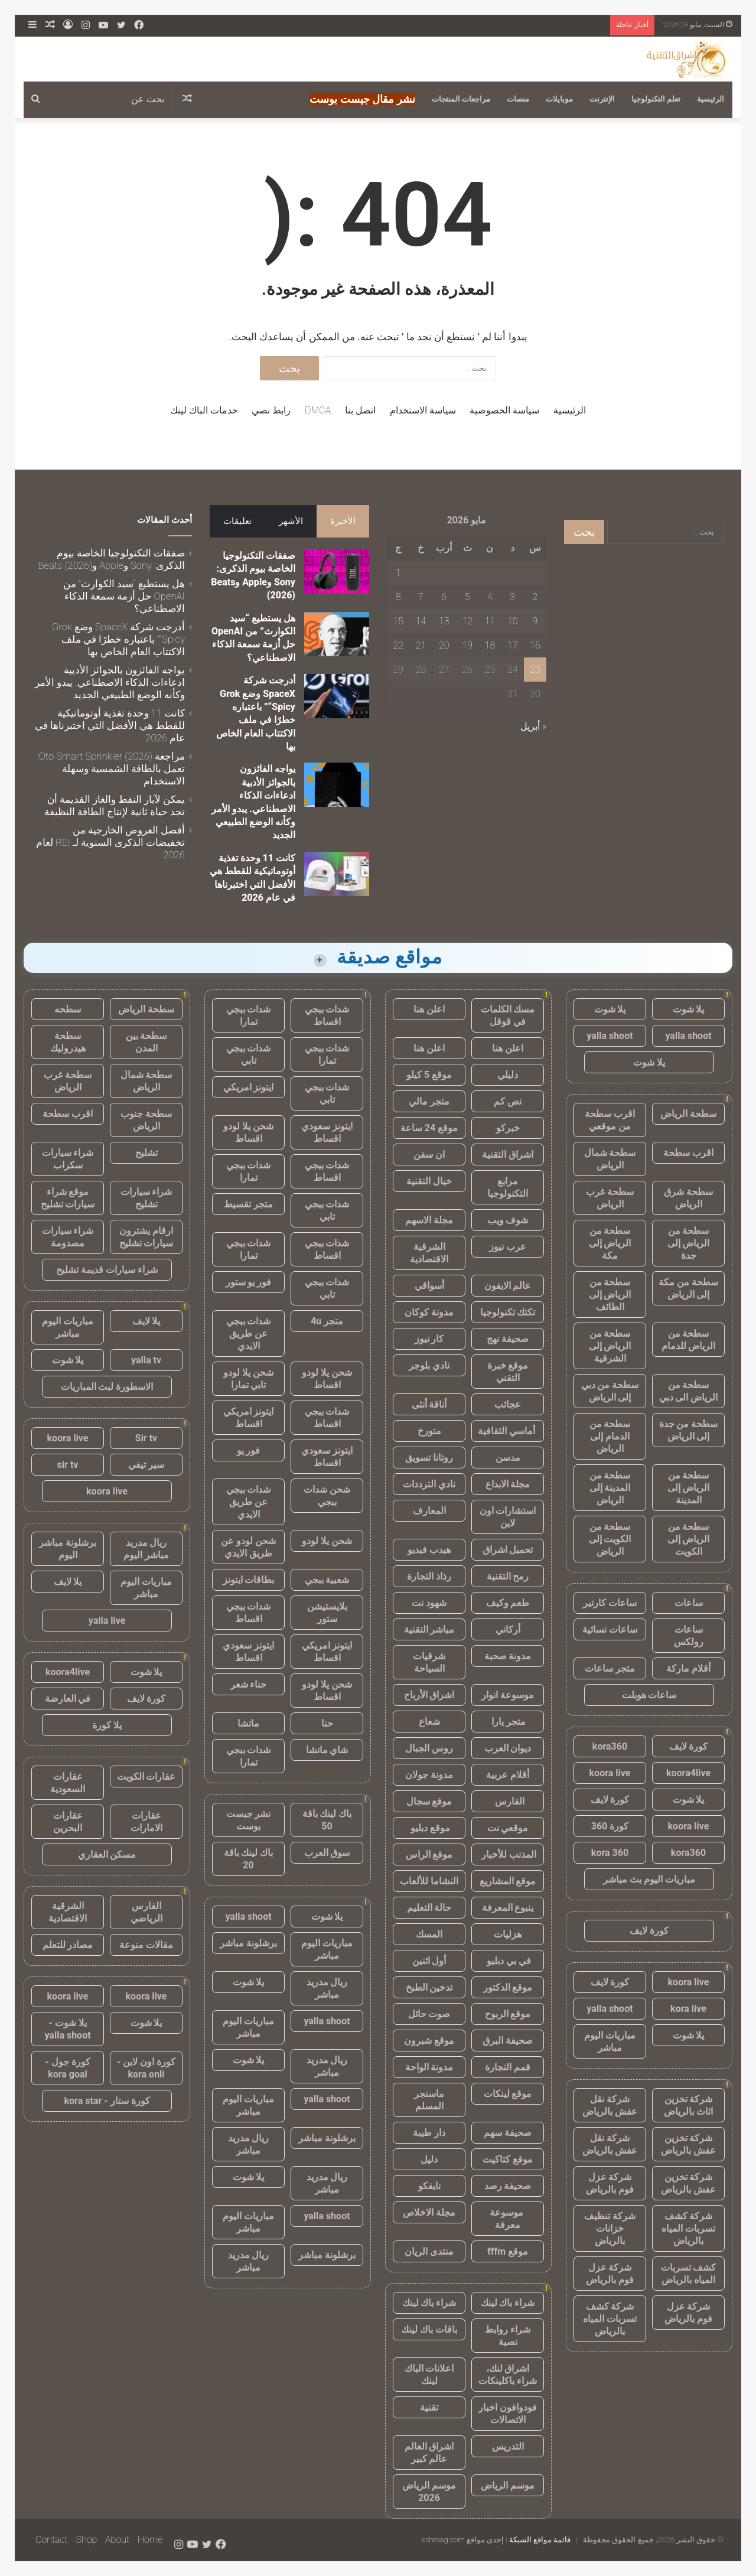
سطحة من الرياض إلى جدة (688, 1243)
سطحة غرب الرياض (610, 1198)
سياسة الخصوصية (504, 410)
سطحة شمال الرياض (610, 1159)
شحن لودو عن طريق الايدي (248, 1547)
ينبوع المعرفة (508, 1907)
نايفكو (429, 2185)
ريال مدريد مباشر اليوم (146, 1549)
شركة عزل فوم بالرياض (610, 2183)
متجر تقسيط (248, 1204)
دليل (429, 2159)
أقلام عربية (507, 1774)
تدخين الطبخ (429, 1987)
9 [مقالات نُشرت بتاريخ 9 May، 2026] (535, 621)
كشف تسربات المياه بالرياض (688, 2273)
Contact (51, 2539)
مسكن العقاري (107, 1854)
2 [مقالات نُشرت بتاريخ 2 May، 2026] (535, 597)
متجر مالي (429, 1101)
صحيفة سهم (508, 2132)
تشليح (146, 1152)
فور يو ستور (249, 1282)
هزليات (508, 1934)
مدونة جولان (429, 1774)
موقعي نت (508, 1828)
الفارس (508, 1801)
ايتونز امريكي (248, 1087)
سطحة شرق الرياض (688, 1198)
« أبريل (533, 726)
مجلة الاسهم (429, 1220)
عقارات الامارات (146, 1822)
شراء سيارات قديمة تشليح (107, 1269)
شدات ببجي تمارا (248, 1015)
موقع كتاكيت (508, 2159)
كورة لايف (688, 1746)
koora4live (688, 1773)
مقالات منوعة (146, 1944)
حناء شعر (248, 1684)
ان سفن (429, 1154)
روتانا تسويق (429, 1457)
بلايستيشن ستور (327, 1612)
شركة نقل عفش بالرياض (609, 2105)
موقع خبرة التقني (508, 1371)
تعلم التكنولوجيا (655, 99)
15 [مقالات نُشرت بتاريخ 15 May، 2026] (398, 621)
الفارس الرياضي (146, 1912)
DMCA (318, 410)
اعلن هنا (429, 1009)
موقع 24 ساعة (429, 1128)
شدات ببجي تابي (248, 1054)
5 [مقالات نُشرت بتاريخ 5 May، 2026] (467, 597)
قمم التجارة (507, 2067)
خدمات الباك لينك (204, 410)
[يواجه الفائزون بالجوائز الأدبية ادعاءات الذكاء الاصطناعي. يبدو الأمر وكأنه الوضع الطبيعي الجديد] (336, 785)
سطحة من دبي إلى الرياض (610, 1391)
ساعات (688, 1602)
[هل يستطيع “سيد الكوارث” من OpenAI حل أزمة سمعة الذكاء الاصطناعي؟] (336, 634)
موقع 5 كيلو (429, 1074)
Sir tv (146, 1438)
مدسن (508, 1457)
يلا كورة (107, 1725)
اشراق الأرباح (429, 1695)
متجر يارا (508, 1721)
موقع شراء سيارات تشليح (68, 1198)
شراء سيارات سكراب (68, 1159)
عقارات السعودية (67, 1783)
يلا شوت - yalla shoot (67, 2029)
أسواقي (429, 1285)
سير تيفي (146, 1464)
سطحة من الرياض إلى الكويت (688, 1539)
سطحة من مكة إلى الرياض (688, 1288)
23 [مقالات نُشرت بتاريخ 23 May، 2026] (535, 669)
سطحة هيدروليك (68, 1042)
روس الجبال (429, 1748)
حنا (327, 1723)
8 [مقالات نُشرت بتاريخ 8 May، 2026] (398, 597)
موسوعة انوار (507, 1695)
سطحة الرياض (688, 1113)
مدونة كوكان (429, 1312)
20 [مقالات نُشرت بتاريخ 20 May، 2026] (444, 645)
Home (150, 2539)
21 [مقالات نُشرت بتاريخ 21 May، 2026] (421, 645)
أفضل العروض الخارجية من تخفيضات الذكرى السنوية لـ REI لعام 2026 (110, 842)
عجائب (507, 1404)
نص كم (508, 1101)
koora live (610, 1773)
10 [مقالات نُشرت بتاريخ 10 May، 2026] (512, 621)
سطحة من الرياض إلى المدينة (688, 1488)
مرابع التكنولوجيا (507, 1187)
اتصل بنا (360, 410)
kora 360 (609, 1852)
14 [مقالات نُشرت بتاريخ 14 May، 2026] (421, 621)
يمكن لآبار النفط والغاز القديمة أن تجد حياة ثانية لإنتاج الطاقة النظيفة (114, 805)
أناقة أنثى (429, 1404)
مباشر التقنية (429, 1629)
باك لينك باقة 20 (248, 1859)
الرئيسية (710, 99)
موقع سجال (429, 1801)
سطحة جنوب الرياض (146, 1120)
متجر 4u (327, 1321)
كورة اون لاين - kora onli (146, 2068)
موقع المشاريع (508, 1881)
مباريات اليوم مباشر (610, 2041)
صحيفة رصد (508, 2185)
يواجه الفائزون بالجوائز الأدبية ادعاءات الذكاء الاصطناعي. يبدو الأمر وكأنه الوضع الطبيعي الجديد (110, 682)
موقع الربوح (508, 2014)
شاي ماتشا (327, 1750)
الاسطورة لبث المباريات (107, 1386)
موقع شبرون (429, 2040)
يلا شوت (689, 1009)
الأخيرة (343, 521)
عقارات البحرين (68, 1822)
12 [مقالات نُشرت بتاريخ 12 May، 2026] (467, 621)
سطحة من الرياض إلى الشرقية (610, 1346)
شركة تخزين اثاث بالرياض (688, 2105)
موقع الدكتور (508, 1987)
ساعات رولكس (688, 1635)
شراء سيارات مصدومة (68, 1237)
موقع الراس (429, 1854)
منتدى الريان (429, 2251)
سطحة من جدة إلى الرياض (688, 1430)
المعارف (429, 1510)
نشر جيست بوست (248, 1820)
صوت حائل (429, 2014)
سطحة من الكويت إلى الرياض (610, 1539)
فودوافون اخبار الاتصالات (507, 2413)
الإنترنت (602, 99)
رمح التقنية (508, 1576)
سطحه (67, 1009)
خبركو (508, 1128)
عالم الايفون (508, 1285)
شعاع (429, 1721)
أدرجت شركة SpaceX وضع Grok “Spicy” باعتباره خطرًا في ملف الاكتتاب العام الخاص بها (118, 639)
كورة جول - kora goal (67, 2068)
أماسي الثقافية (507, 1431)
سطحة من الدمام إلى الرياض (610, 1436)
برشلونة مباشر (248, 1943)
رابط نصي (271, 410)
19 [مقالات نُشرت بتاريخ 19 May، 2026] (467, 645)
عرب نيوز (507, 1246)
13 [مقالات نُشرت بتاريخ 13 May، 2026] (444, 621)
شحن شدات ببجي (327, 1495)
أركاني (508, 1629)
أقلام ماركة (688, 1668)
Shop (86, 2539)
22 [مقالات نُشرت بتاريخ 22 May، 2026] (398, 645)
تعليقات (237, 521)
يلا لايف (146, 1321)
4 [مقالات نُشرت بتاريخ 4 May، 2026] (490, 597)
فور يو (248, 1450)
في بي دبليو (507, 1960)
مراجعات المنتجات (461, 99)
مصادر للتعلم (68, 1944)
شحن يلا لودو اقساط (248, 1132)
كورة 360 (610, 1826)
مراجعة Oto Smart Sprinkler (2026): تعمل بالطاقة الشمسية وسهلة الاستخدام (111, 768)
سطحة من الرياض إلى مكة (610, 1243)
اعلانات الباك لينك (429, 2374)
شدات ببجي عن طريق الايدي (248, 1333)
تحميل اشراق (508, 1549)
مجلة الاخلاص (429, 2212)
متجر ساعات (610, 1668)
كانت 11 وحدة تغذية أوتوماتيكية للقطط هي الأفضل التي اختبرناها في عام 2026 (110, 725)
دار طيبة (429, 2132)
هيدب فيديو (429, 1549)
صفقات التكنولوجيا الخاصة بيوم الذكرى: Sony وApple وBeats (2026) (111, 559)
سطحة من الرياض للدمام (689, 1339)
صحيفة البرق (508, 2040)
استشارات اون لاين (508, 1517)
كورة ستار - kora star (106, 2100)
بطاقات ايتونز (249, 1579)
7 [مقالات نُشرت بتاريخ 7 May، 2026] (420, 597)
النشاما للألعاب (429, 1881)
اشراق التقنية (507, 1154)
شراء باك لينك (508, 2302)
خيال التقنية (429, 1181)
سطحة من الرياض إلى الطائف (610, 1294)
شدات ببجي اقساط (327, 1015)
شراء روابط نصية (507, 2335)
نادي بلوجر (429, 1365)
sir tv (68, 1464)
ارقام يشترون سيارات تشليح (146, 1237)
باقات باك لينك (429, 2329)
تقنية (429, 2407)
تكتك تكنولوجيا (508, 1312)
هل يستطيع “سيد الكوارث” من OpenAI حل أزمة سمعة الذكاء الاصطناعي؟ (124, 596)
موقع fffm (507, 2251)
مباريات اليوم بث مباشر (649, 1879)
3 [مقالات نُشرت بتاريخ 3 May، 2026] (512, 597)
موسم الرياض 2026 (429, 2491)
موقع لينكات (508, 2093)
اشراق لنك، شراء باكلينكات (507, 2374)
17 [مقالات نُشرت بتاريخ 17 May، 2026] (512, 645)
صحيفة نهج (508, 1338)
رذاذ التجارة (429, 1576)
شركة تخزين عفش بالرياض (688, 2144)
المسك (429, 1934)
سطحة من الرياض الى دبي (688, 1391)
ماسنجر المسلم (429, 2100)
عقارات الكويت (146, 1776)
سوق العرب (327, 1852)
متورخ (429, 1431)
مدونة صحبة (508, 1656)
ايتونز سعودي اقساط (327, 1132)
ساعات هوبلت (649, 1695)
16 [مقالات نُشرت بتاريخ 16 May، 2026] (535, 645)
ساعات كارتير (610, 1602)
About (117, 2539)
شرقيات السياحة (429, 1662)
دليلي (507, 1074)
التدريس (508, 2446)
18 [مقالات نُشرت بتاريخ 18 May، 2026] (490, 645)
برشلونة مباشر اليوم (67, 1549)
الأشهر (291, 521)
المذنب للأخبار (507, 1854)
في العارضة (68, 1698)
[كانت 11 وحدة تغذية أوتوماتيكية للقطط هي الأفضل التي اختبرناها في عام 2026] (336, 874)
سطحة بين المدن (146, 1042)
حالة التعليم (429, 1907)
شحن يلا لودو (327, 1540)
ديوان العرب (508, 1748)
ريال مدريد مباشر (327, 1988)
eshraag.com (443, 2539)
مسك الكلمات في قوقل (508, 1015)
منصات (518, 99)
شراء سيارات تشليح (146, 1198)
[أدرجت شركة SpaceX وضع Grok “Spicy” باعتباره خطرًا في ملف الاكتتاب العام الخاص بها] (336, 696)
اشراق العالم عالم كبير (429, 2452)
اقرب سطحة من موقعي (610, 1120)
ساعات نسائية (609, 1629)
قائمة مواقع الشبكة (540, 2539)
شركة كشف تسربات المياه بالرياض (688, 2228)
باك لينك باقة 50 (327, 1820)
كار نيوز (429, 1338)
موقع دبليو (429, 1828)
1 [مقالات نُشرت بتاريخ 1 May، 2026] (398, 572)
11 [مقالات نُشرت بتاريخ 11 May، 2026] (490, 621)
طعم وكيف (508, 1602)
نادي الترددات (429, 1484)
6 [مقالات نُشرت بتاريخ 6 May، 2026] (444, 597)
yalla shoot (688, 1035)
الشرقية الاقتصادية (429, 1253)
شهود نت (429, 1602)
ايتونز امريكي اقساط (248, 1417)
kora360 (609, 1746)
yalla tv (146, 1360)
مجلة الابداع (507, 1484)
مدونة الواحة (429, 2067)
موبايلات (559, 99)
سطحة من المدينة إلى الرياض (610, 1488)
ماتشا (248, 1723)
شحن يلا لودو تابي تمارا (248, 1378)
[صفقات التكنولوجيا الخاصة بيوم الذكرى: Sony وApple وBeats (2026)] (336, 571)
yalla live (107, 1620)
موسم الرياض (508, 2485)
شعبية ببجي (327, 1579)
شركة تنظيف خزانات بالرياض (610, 2228)
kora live (688, 2008)
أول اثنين (429, 1960)
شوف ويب (508, 1220)
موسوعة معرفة (508, 2218)
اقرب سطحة (688, 1152)
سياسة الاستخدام (423, 410)
